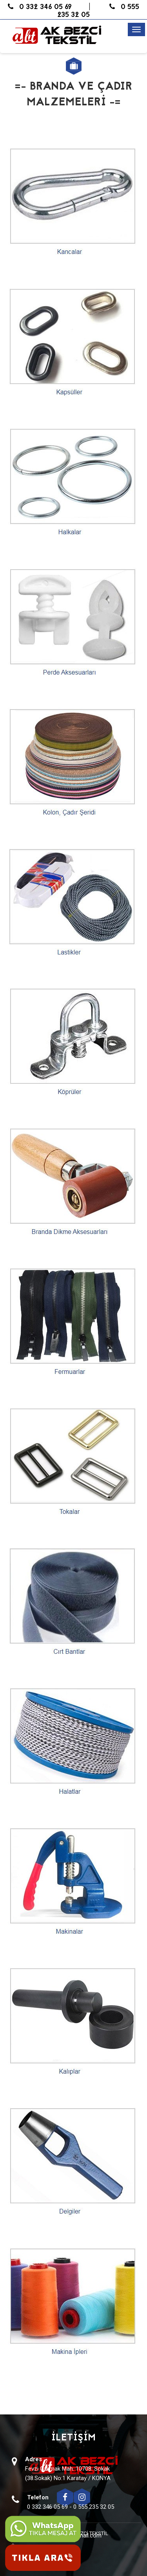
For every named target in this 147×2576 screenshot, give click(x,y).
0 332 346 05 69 (40, 7)
